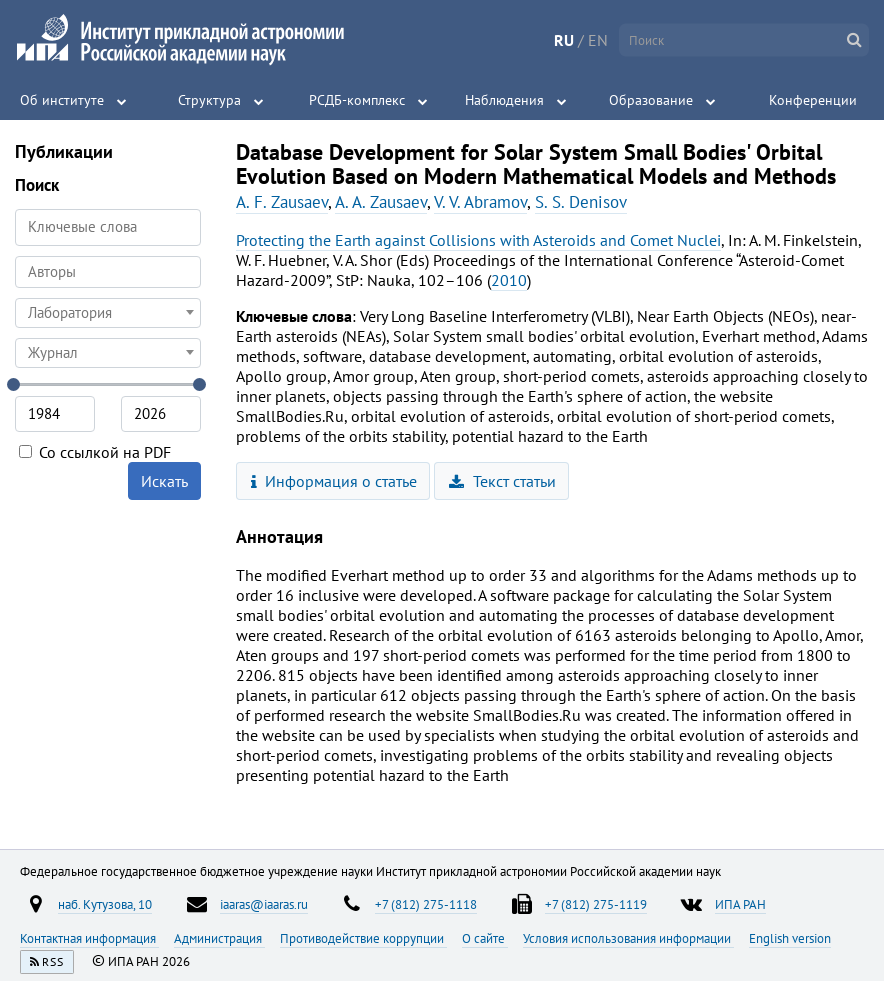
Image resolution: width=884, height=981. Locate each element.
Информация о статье (334, 481)
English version (790, 938)
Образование (651, 100)
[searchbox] (108, 271)
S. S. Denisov (581, 202)
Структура (209, 100)
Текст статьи (502, 481)
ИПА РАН (740, 904)
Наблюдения (504, 100)
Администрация (219, 938)
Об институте (62, 100)
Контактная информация (89, 938)
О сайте (485, 938)
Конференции (813, 100)
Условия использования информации (628, 938)
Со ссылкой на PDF (95, 452)
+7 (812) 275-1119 (596, 904)
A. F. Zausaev (282, 202)
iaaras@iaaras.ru (264, 904)
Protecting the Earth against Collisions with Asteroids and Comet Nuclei (478, 240)
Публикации (64, 151)
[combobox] (108, 272)
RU (564, 40)
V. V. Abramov (480, 202)
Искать (164, 481)
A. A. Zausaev (381, 202)
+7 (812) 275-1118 (426, 904)
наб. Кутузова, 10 (105, 904)
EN (598, 40)
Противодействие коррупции (363, 938)
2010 (509, 280)
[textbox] (108, 313)
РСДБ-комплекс (357, 100)
